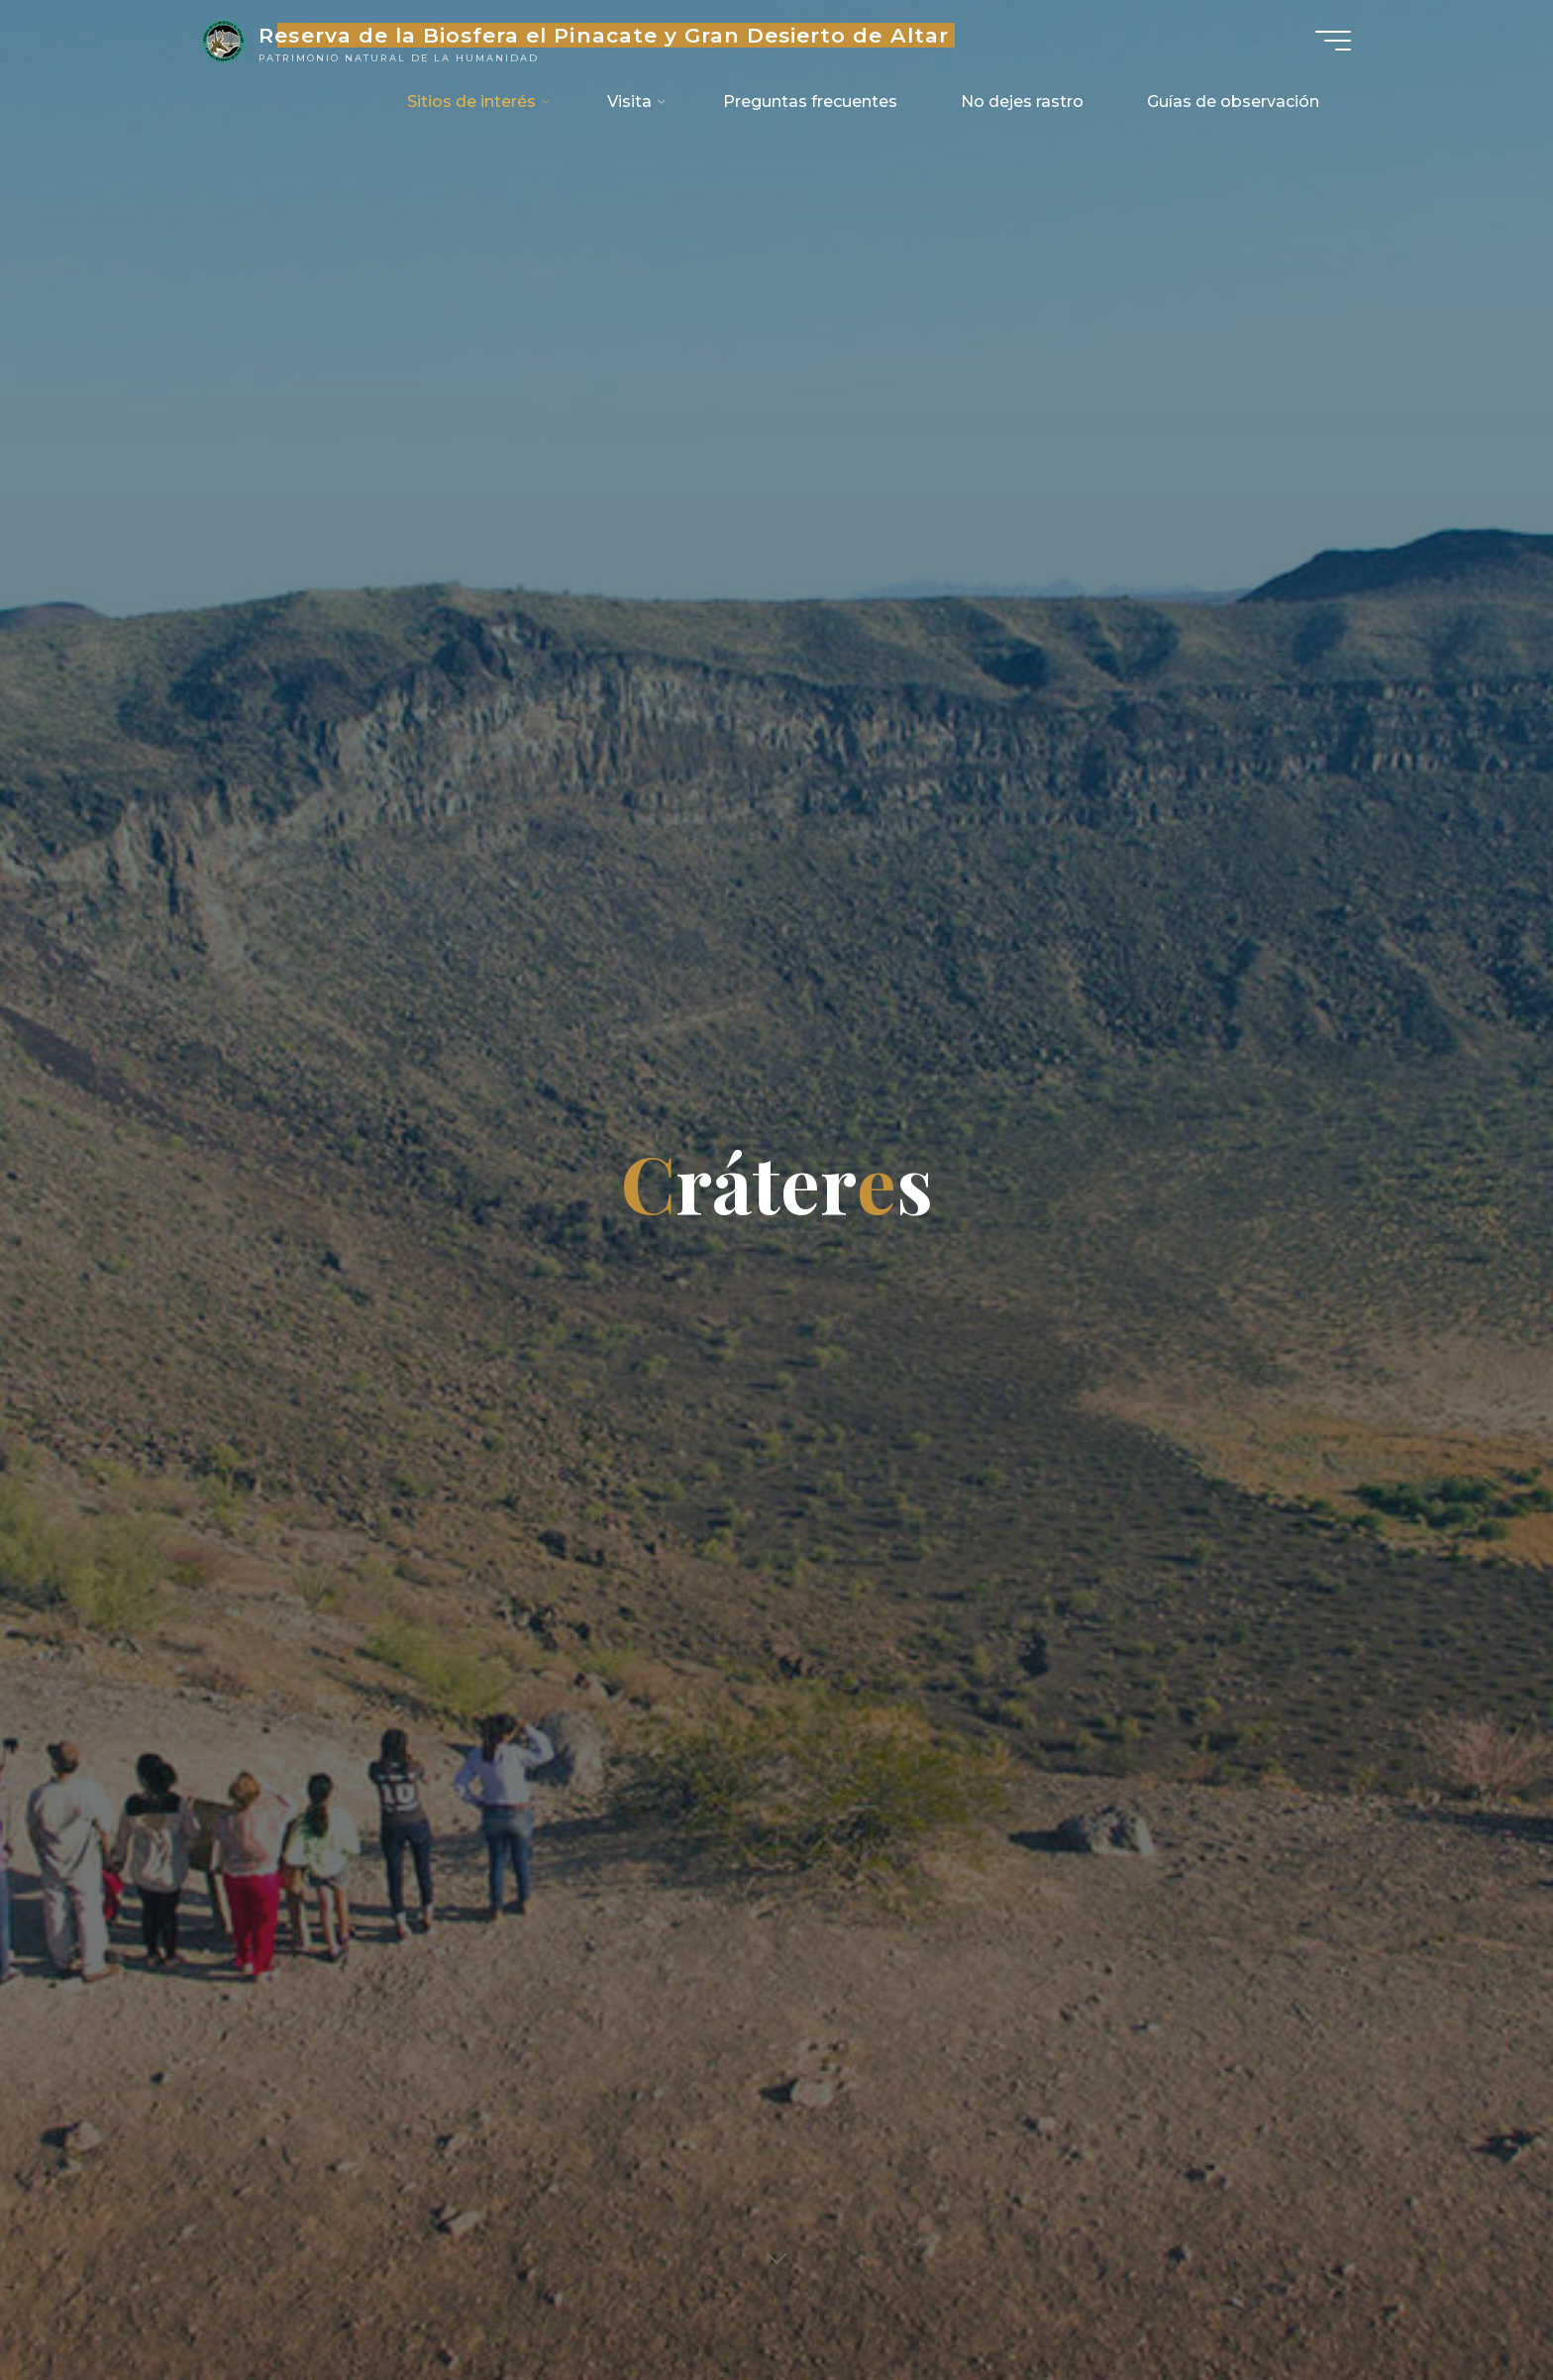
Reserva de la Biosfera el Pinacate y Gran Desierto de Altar (603, 35)
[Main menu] (1333, 41)
